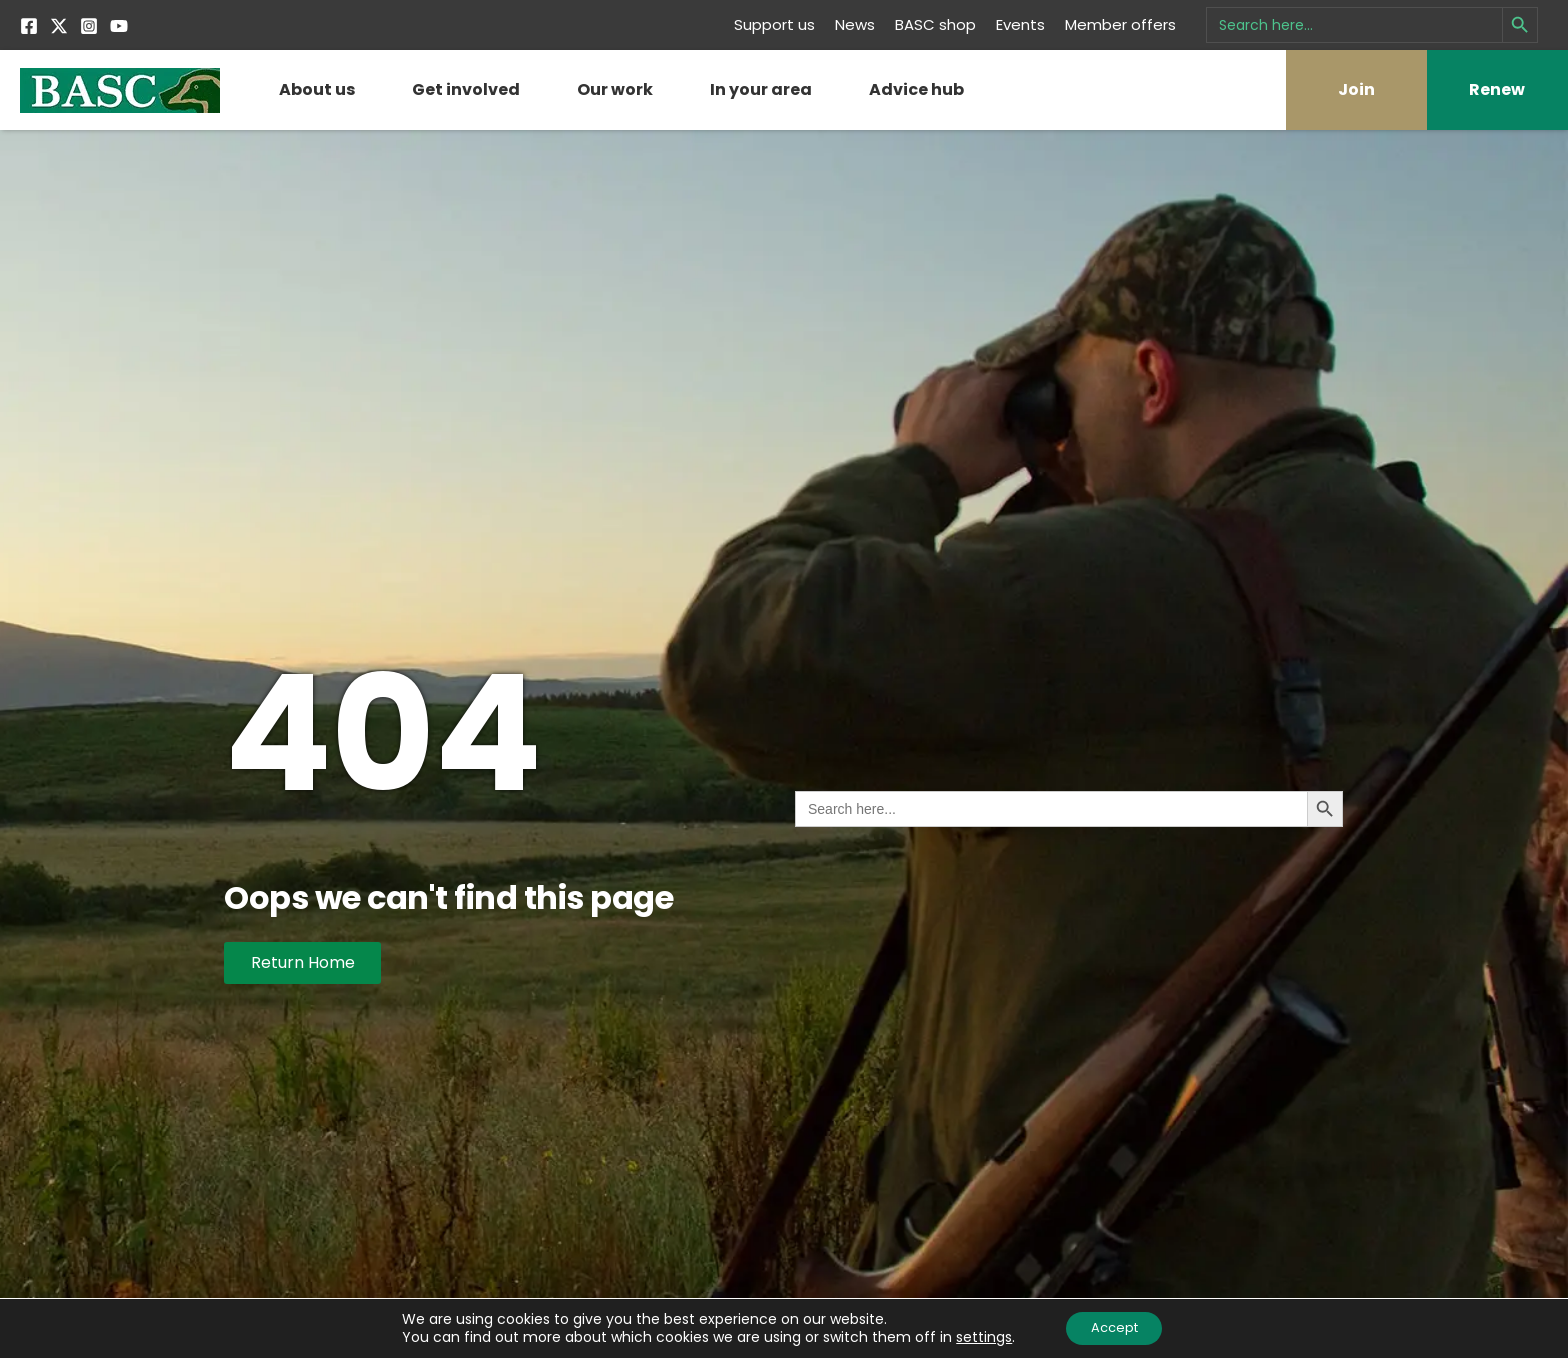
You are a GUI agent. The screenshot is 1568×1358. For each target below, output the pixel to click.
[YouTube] (119, 26)
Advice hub (916, 89)
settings (976, 1336)
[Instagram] (89, 26)
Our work (615, 89)
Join (1356, 89)
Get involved (466, 89)
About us (317, 89)
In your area (761, 89)
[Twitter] (59, 26)
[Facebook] (29, 26)
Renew (1497, 89)
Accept (1114, 1327)
